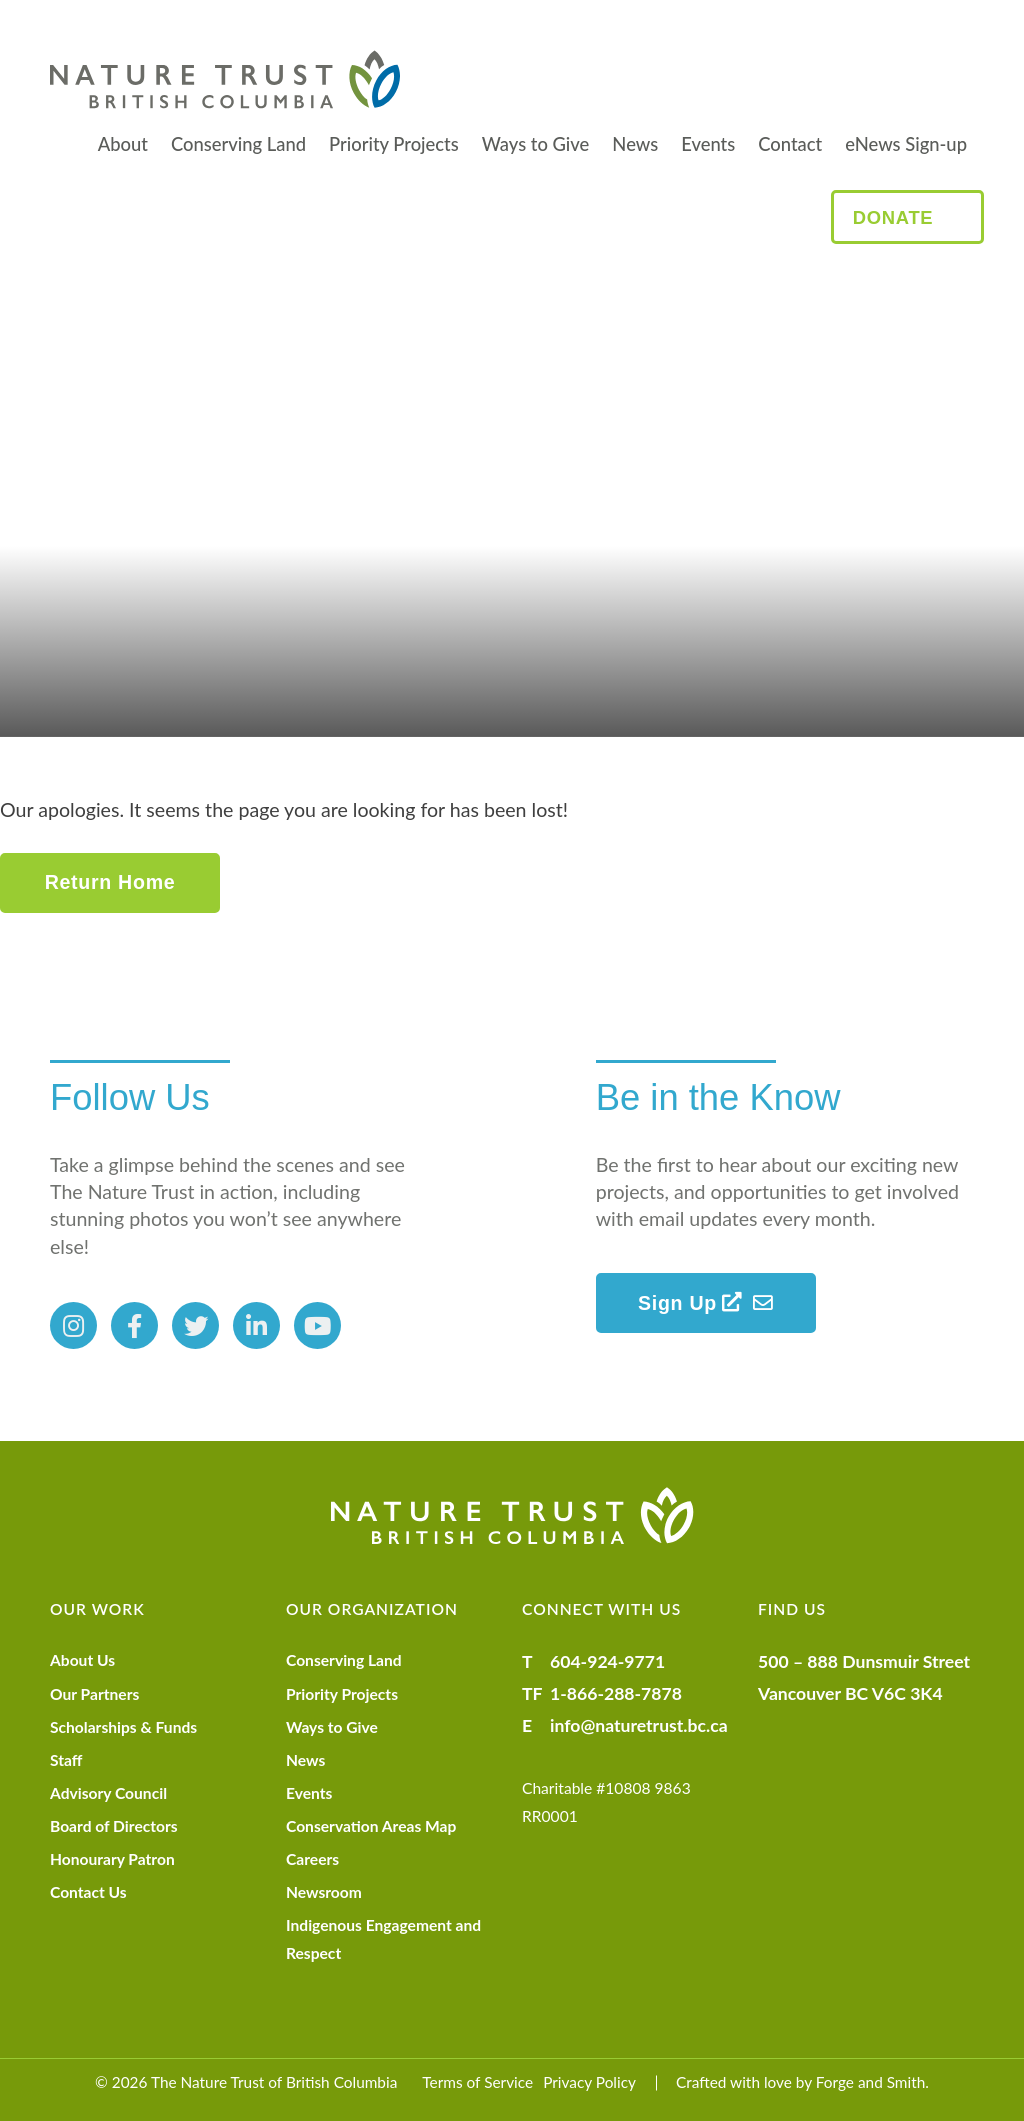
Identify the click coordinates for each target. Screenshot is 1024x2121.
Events (708, 144)
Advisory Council (108, 1793)
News (635, 144)
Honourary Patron (112, 1859)
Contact (790, 144)
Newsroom (324, 1892)
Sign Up (690, 1303)
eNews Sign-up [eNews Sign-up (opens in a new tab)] (906, 144)
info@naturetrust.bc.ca (639, 1725)
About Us (82, 1660)
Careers (312, 1859)
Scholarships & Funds (123, 1727)
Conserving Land (238, 144)
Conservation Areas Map (371, 1826)
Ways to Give (536, 144)
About (123, 144)
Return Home (110, 882)
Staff (66, 1760)
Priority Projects (394, 144)
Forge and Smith (871, 2082)
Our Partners (94, 1694)
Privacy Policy (589, 2082)
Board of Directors (114, 1826)
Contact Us (88, 1892)
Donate (893, 217)
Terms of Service (477, 2082)
